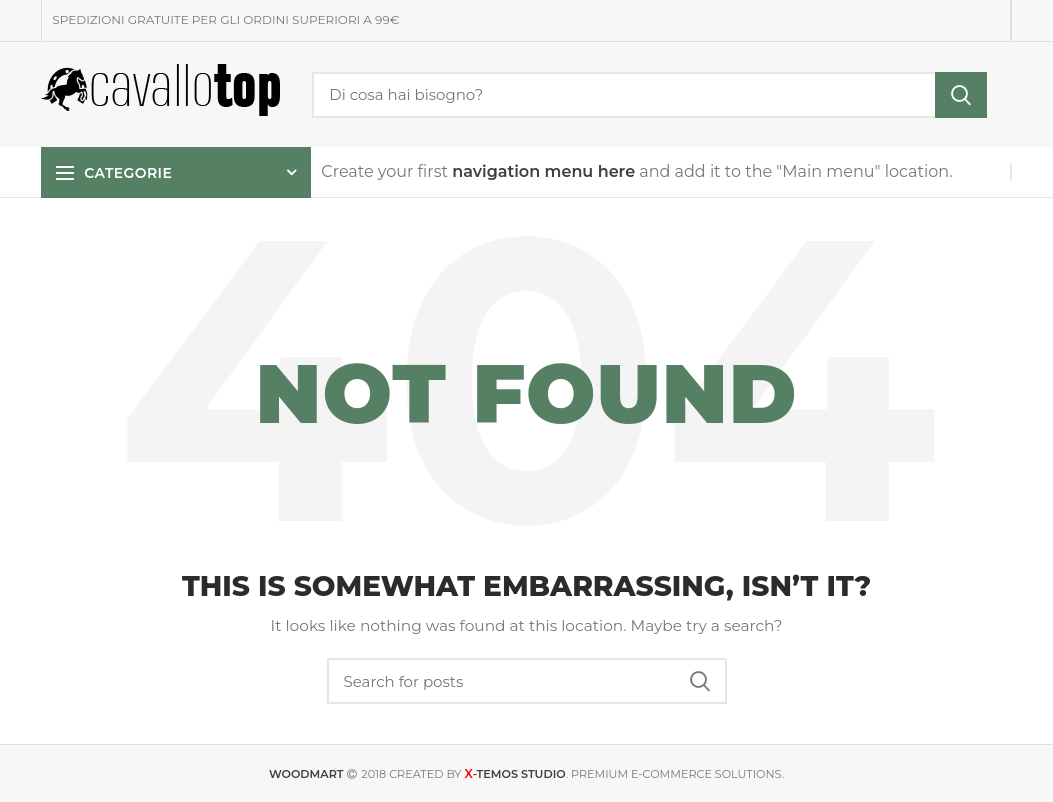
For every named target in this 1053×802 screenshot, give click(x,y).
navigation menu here (543, 171)
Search (961, 95)
